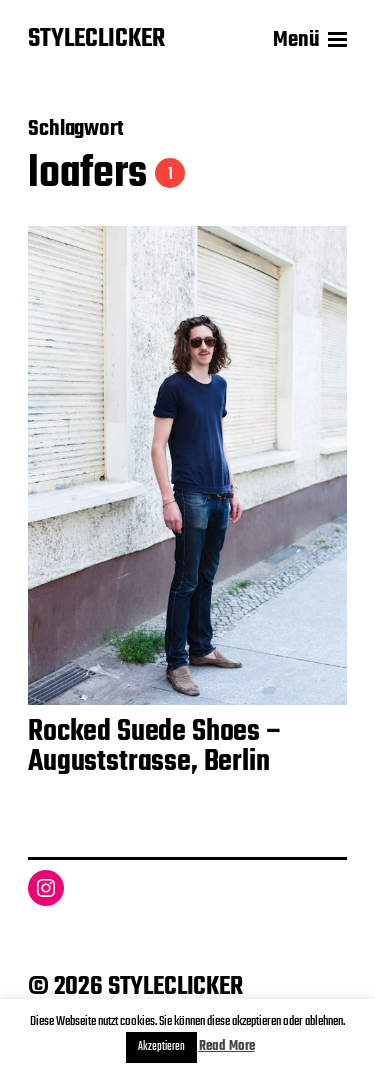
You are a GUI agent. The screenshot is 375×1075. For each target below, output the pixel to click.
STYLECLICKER (96, 40)
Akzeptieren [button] (161, 1047)
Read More (227, 1046)
